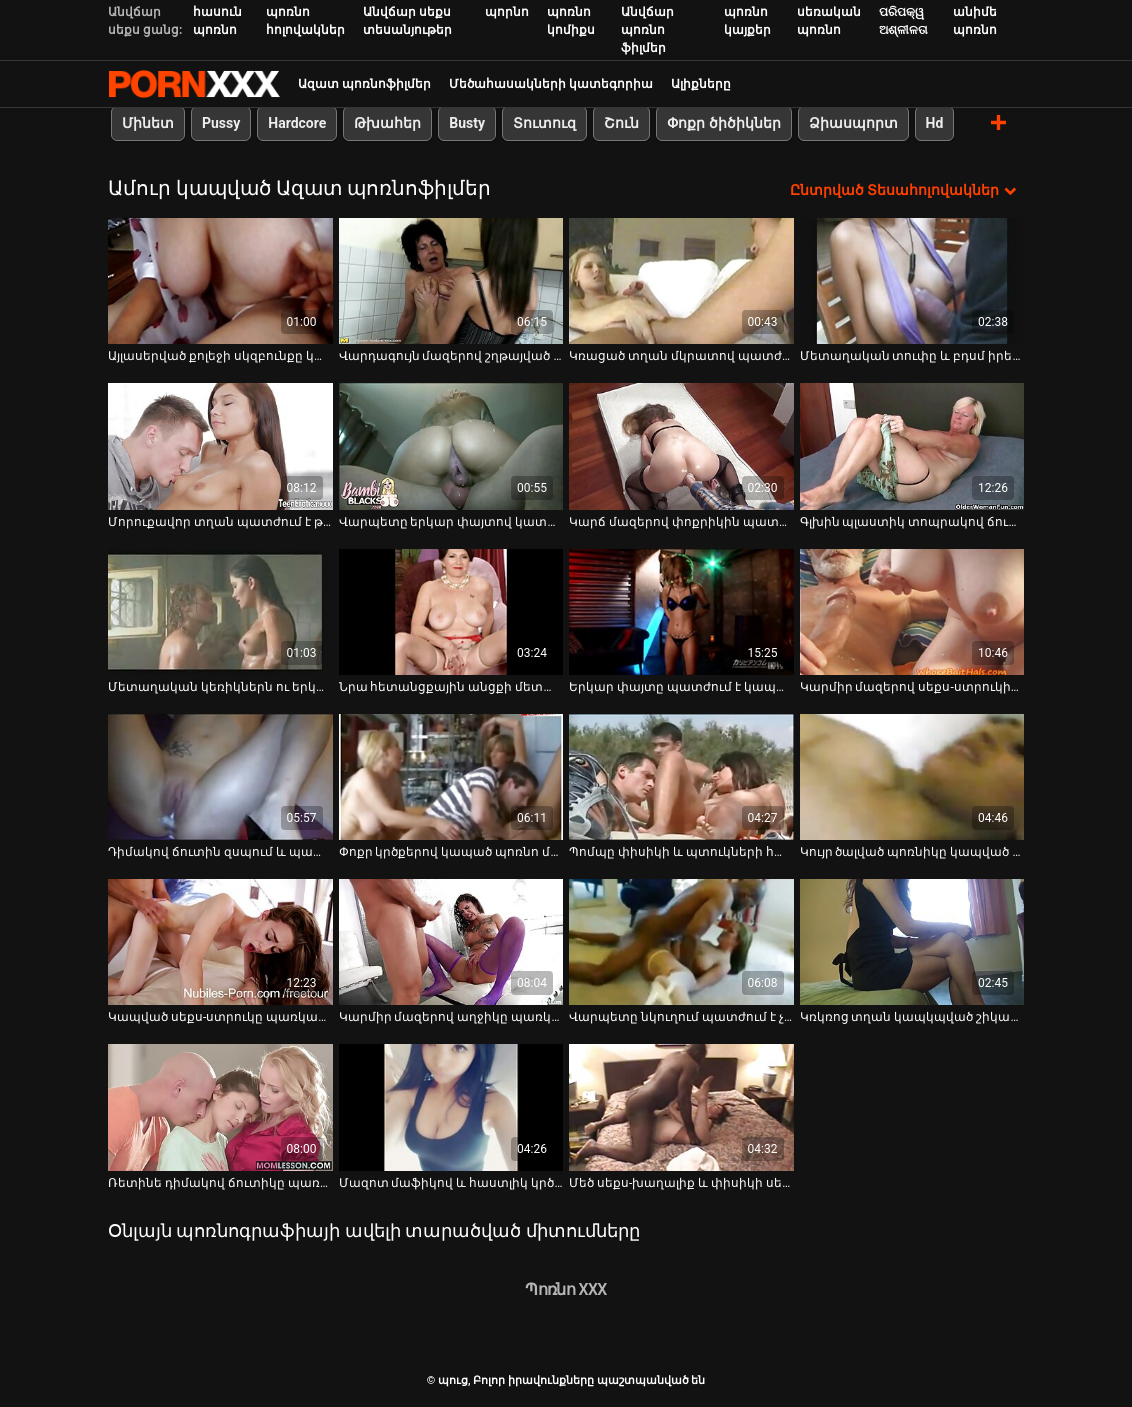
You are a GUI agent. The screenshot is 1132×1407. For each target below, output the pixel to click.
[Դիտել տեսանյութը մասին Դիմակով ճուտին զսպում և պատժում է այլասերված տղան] (220, 777)
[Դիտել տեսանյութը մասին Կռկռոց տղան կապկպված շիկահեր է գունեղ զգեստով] (912, 942)
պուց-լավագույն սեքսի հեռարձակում (194, 84)
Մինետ (148, 123)
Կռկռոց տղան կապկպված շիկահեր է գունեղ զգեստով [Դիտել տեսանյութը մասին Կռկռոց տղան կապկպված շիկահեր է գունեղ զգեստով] (912, 1017)
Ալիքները (701, 84)
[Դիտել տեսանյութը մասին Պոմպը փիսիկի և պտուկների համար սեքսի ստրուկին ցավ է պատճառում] (681, 777)
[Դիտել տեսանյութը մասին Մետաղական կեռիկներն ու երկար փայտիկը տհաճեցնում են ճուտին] (220, 612)
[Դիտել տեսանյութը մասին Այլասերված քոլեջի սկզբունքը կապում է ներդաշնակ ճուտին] (220, 281)
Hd (935, 123)
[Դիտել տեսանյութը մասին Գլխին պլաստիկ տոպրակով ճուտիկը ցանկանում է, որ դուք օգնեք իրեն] (912, 446)
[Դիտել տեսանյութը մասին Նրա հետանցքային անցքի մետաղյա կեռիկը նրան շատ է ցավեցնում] (451, 612)
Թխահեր (387, 123)
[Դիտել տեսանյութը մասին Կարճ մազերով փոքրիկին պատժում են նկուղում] (681, 446)
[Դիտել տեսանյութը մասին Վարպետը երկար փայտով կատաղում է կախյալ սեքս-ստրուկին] (451, 446)
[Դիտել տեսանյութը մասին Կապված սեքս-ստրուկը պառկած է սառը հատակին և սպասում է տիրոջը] (220, 942)
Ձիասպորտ (853, 123)
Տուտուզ (544, 123)
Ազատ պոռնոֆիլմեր (364, 84)
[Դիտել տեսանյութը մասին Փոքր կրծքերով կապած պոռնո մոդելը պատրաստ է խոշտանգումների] (451, 777)
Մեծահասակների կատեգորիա (551, 84)
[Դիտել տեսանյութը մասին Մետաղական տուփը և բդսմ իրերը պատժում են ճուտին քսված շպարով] (912, 281)
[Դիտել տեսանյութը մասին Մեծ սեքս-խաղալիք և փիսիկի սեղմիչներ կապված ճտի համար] (681, 1107)
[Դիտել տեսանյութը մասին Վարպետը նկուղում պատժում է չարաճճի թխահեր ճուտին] (681, 942)
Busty (467, 123)
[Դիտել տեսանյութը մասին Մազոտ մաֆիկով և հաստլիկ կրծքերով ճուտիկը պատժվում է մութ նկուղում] (451, 1107)
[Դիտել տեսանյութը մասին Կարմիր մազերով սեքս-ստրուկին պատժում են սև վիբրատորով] (912, 612)
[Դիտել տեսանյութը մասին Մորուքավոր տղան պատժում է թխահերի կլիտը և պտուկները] (220, 446)
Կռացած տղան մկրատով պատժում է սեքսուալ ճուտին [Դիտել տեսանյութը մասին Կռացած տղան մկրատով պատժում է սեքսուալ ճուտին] (681, 356)
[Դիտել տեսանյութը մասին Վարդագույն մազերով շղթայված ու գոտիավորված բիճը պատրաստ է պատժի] (451, 281)
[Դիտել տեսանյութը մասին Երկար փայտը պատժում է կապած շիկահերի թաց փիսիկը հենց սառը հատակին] (681, 612)
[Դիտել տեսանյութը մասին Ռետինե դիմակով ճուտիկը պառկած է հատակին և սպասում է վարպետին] (220, 1107)
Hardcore (297, 123)
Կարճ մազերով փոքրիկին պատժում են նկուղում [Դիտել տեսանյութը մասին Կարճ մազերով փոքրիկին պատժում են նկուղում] (681, 522)
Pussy (221, 123)
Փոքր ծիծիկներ (723, 123)
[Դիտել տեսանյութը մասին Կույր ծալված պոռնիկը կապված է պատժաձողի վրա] (912, 777)
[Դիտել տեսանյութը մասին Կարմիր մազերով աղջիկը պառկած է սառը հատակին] (451, 942)
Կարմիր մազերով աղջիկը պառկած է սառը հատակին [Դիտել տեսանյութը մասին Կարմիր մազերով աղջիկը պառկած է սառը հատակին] (451, 1017)
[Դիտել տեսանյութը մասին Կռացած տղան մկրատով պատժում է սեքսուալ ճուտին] (681, 281)
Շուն (621, 123)
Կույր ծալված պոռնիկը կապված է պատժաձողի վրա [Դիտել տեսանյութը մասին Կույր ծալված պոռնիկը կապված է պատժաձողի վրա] (912, 852)
